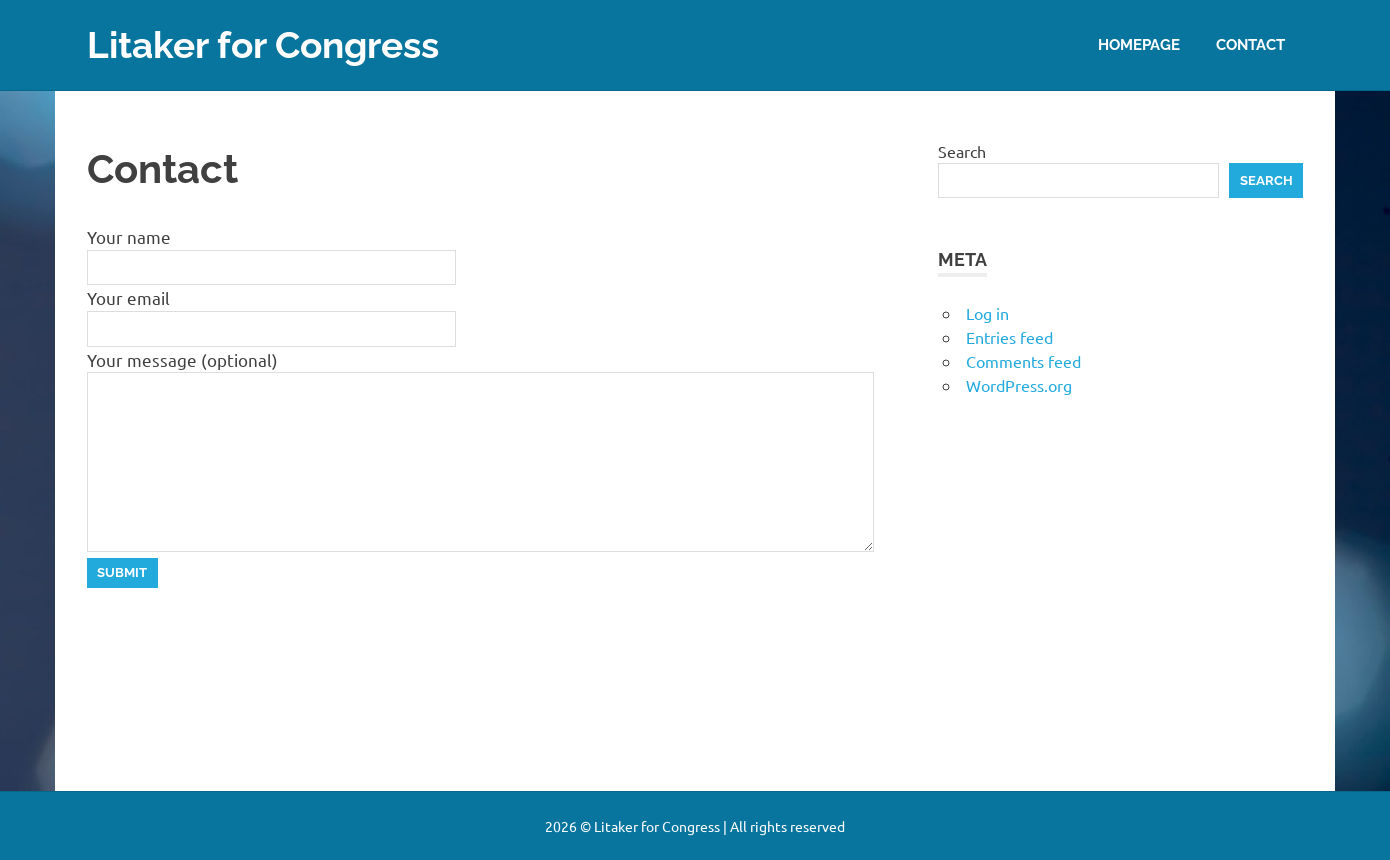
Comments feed (1023, 361)
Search (962, 150)
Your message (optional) (182, 358)
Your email (128, 297)
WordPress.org (1019, 385)
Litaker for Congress (270, 44)
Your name (129, 236)
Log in (987, 313)
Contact (1250, 44)
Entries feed (1009, 337)
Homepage (1139, 44)
